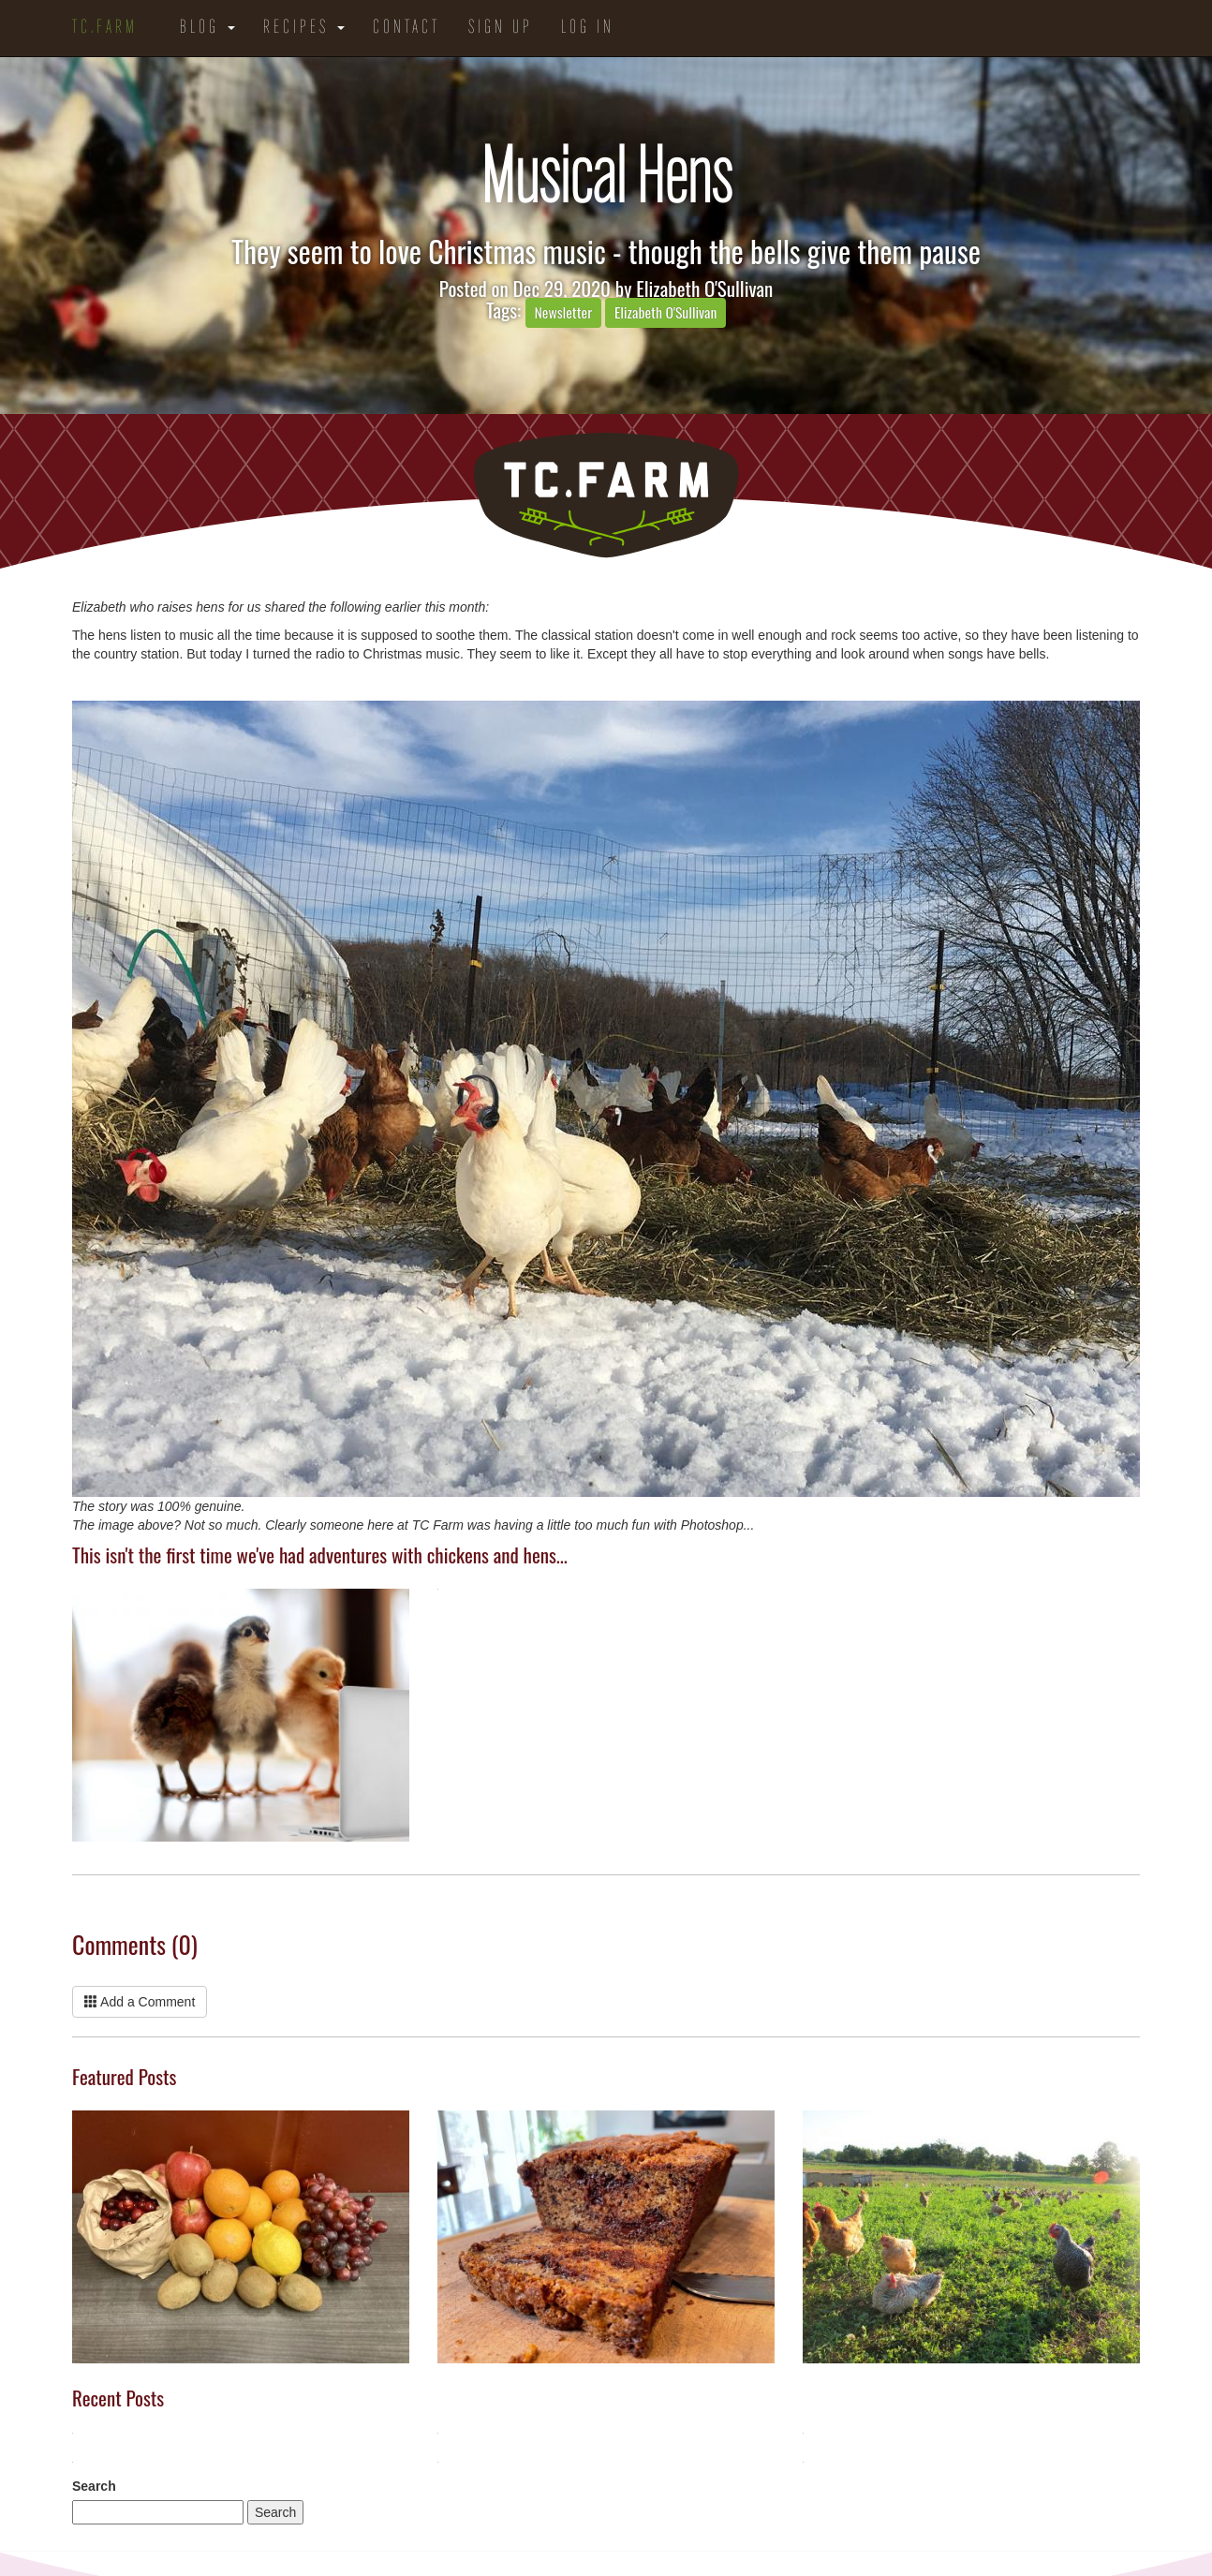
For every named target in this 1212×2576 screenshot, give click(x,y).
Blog (207, 28)
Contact (406, 28)
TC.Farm (105, 28)
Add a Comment (139, 2001)
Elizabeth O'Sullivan (704, 288)
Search (94, 2486)
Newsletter (564, 312)
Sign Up (500, 28)
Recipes (304, 28)
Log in (587, 28)
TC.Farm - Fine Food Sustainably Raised (606, 495)
